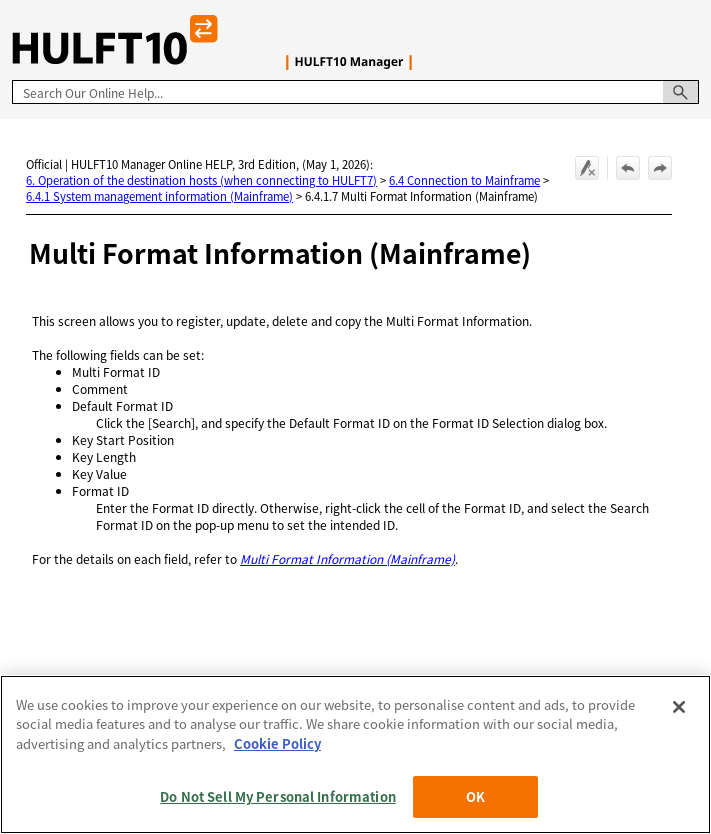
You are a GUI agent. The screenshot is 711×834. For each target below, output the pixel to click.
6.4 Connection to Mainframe (464, 180)
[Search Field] (355, 92)
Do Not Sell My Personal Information (278, 796)
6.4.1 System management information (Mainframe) (159, 196)
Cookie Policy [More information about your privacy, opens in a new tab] (277, 743)
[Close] (679, 707)
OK (475, 796)
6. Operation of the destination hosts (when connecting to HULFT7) (201, 180)
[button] (681, 92)
